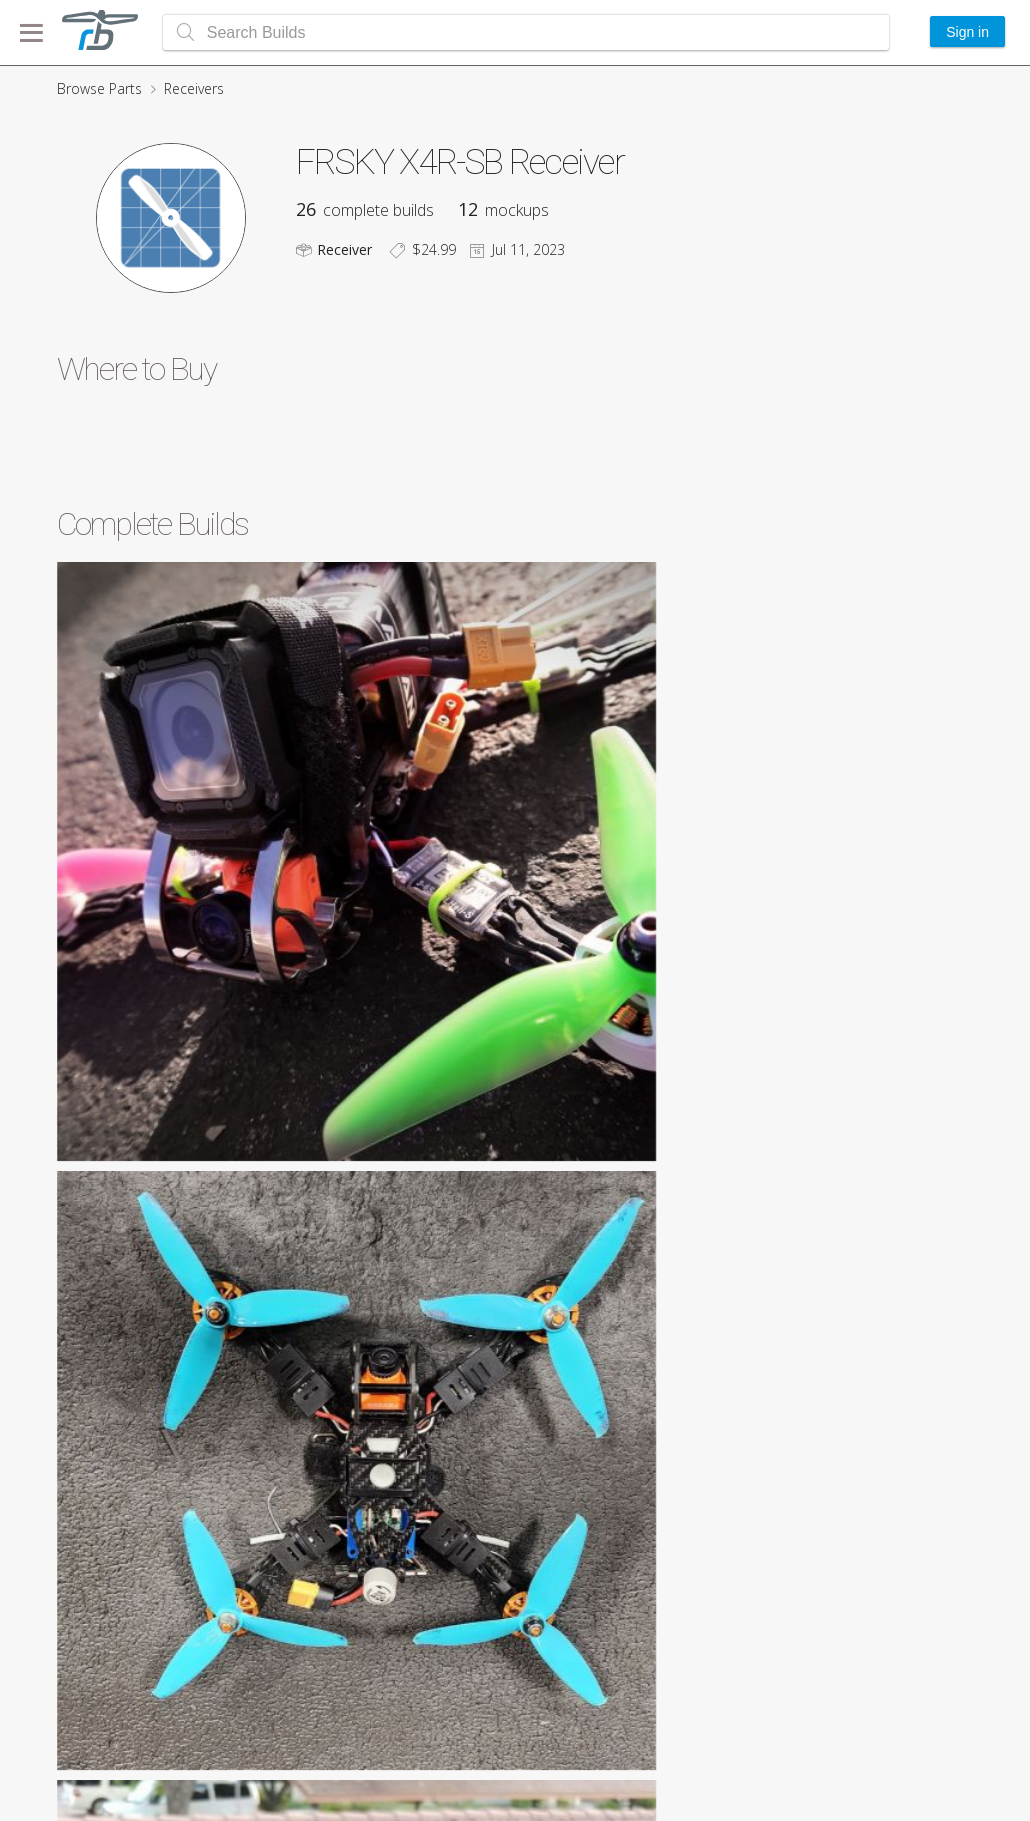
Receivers (194, 88)
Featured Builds (895, 1726)
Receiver (344, 249)
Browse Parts (99, 88)
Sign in (967, 32)
